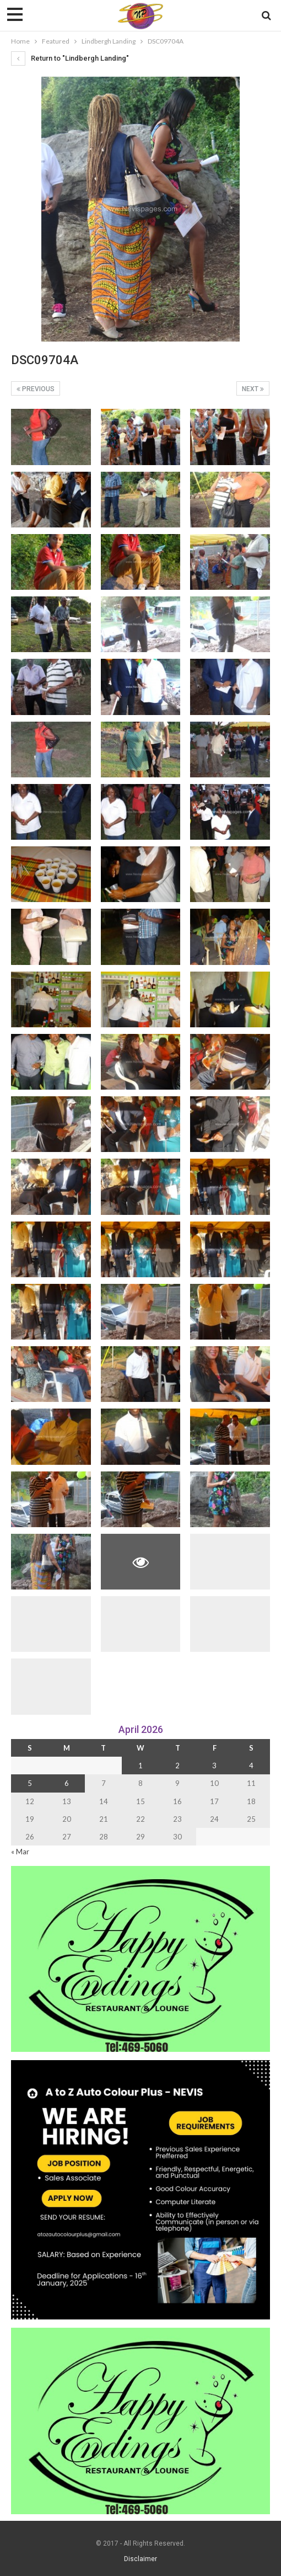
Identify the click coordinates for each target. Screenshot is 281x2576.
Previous (36, 389)
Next (253, 389)
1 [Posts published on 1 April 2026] (140, 1765)
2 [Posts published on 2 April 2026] (177, 1765)
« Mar (20, 1851)
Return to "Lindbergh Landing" (70, 58)
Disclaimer (140, 2559)
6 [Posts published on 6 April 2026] (66, 1783)
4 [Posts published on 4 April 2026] (251, 1765)
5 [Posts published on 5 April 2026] (30, 1783)
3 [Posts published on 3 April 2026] (214, 1765)
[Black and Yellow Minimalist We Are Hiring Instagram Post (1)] (140, 2189)
